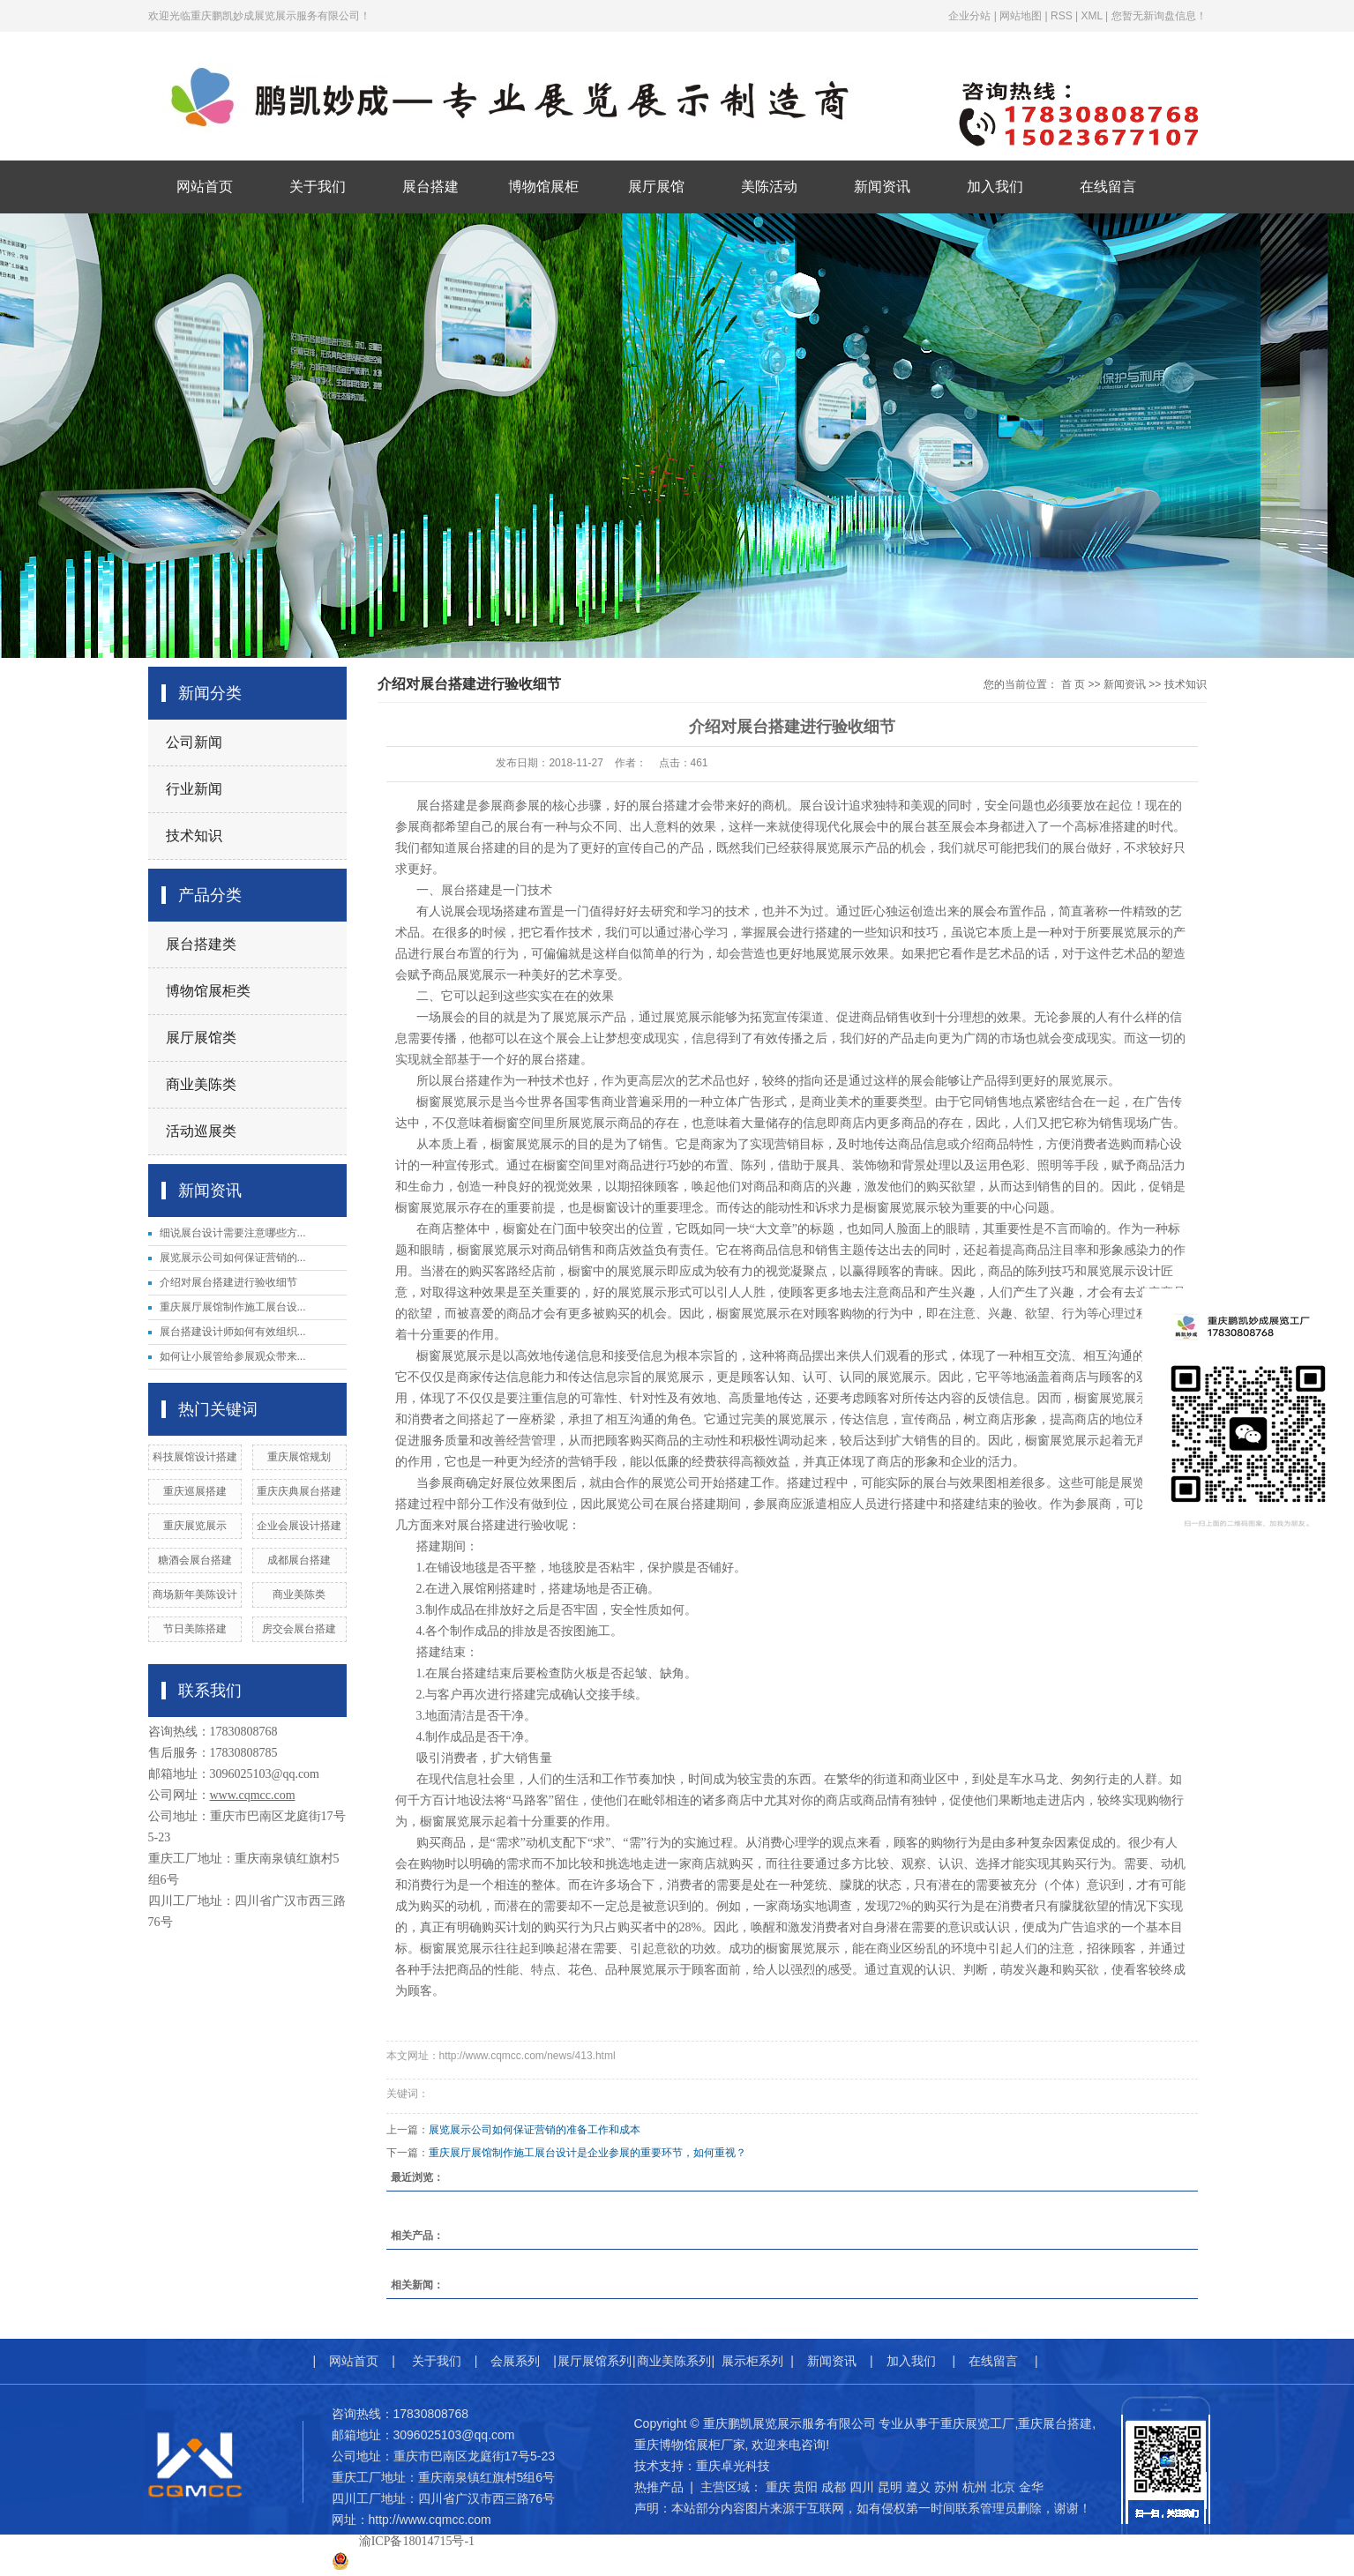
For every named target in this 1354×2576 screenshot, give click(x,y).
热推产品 (659, 2487)
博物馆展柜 (543, 186)
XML (1091, 16)
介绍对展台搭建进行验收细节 (228, 1282)
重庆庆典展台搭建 (299, 1491)
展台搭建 (430, 186)
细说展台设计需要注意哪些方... (233, 1233)
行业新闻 (194, 788)
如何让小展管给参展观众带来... (233, 1356)
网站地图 (1020, 16)
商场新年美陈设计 (195, 1594)
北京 (1003, 2487)
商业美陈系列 (674, 2361)
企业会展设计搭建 (299, 1525)
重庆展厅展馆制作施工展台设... (233, 1307)
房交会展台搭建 (299, 1629)
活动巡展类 (201, 1131)
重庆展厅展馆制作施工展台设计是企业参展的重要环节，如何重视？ (587, 2153)
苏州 (946, 2487)
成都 (833, 2487)
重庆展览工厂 (977, 2423)
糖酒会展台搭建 (195, 1560)
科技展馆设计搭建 (195, 1457)
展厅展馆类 (201, 1037)
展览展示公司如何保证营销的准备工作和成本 (534, 2130)
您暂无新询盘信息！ (1159, 16)
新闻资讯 (882, 186)
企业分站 (969, 16)
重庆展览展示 (195, 1525)
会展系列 (515, 2361)
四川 (861, 2487)
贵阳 (805, 2487)
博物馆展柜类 (208, 990)
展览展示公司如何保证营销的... (233, 1257)
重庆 (778, 2487)
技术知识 (194, 835)
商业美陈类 (201, 1084)
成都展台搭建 (299, 1560)
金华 (1031, 2487)
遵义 (918, 2487)
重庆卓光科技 (733, 2466)
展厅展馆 (656, 186)
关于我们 (317, 186)
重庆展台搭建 (1055, 2423)
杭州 (974, 2487)
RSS (1062, 16)
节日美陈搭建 (195, 1629)
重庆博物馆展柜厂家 (689, 2445)
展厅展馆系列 (594, 2361)
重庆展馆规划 (299, 1457)
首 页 (1073, 684)
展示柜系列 (752, 2361)
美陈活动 (769, 186)
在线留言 (1108, 186)
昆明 (890, 2487)
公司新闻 (194, 742)
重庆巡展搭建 (195, 1491)
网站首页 (204, 186)
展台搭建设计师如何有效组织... (233, 1331)
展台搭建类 (201, 944)
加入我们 (995, 186)
